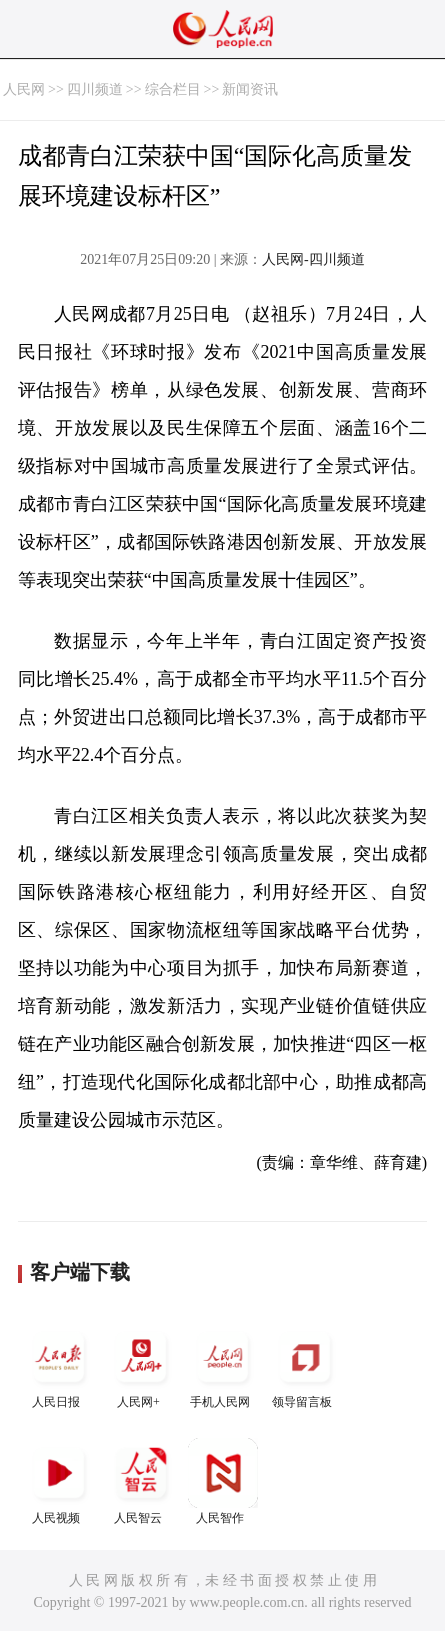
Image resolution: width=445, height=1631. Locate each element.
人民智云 (141, 1481)
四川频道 (95, 89)
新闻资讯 (250, 89)
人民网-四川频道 (313, 259)
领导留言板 (305, 1365)
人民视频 (59, 1481)
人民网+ (141, 1365)
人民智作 (223, 1481)
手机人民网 (223, 1365)
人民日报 (59, 1365)
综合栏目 (173, 89)
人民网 (24, 89)
